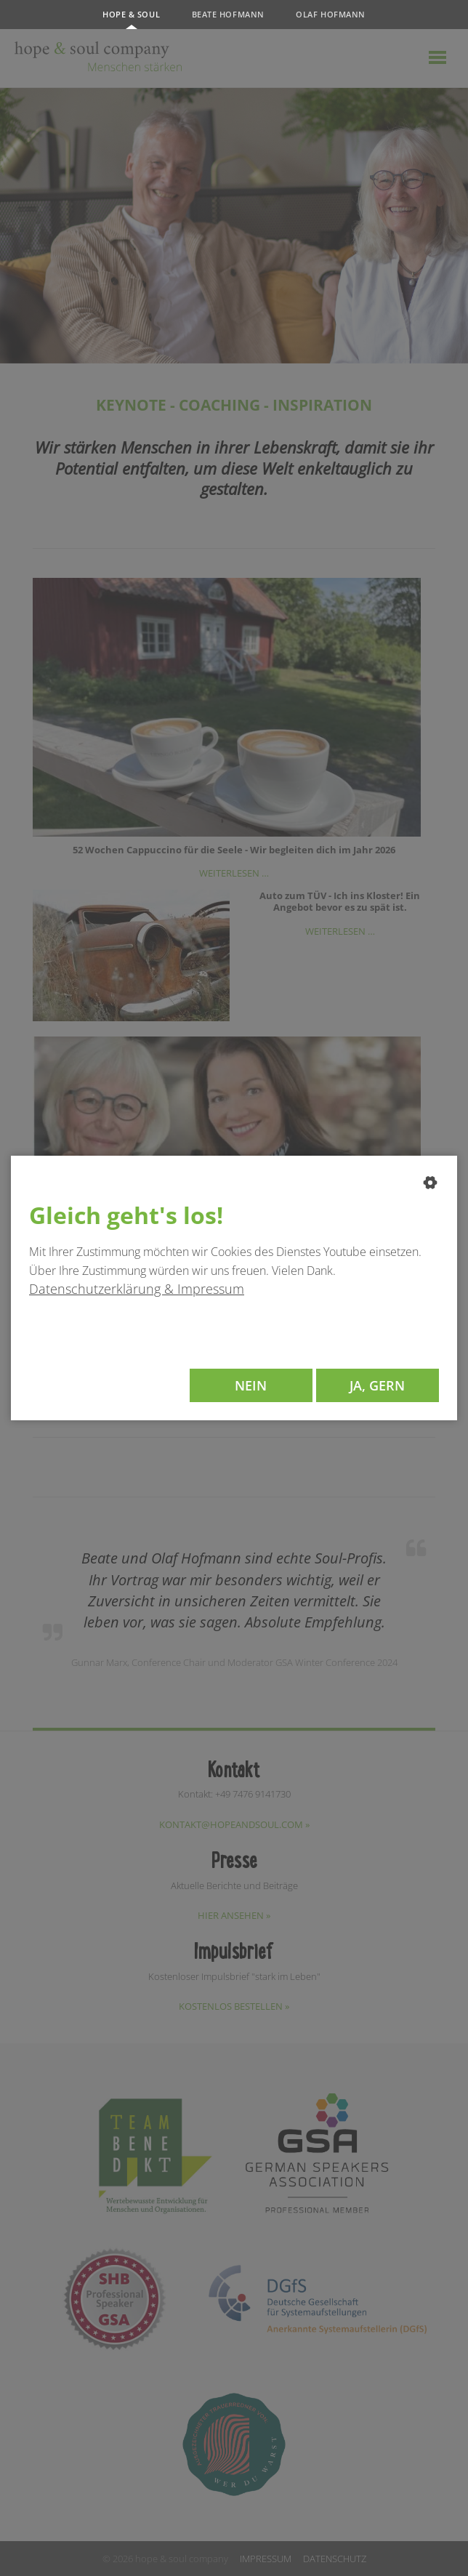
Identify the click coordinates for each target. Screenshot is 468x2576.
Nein (251, 1385)
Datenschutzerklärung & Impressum (136, 1288)
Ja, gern (377, 1385)
